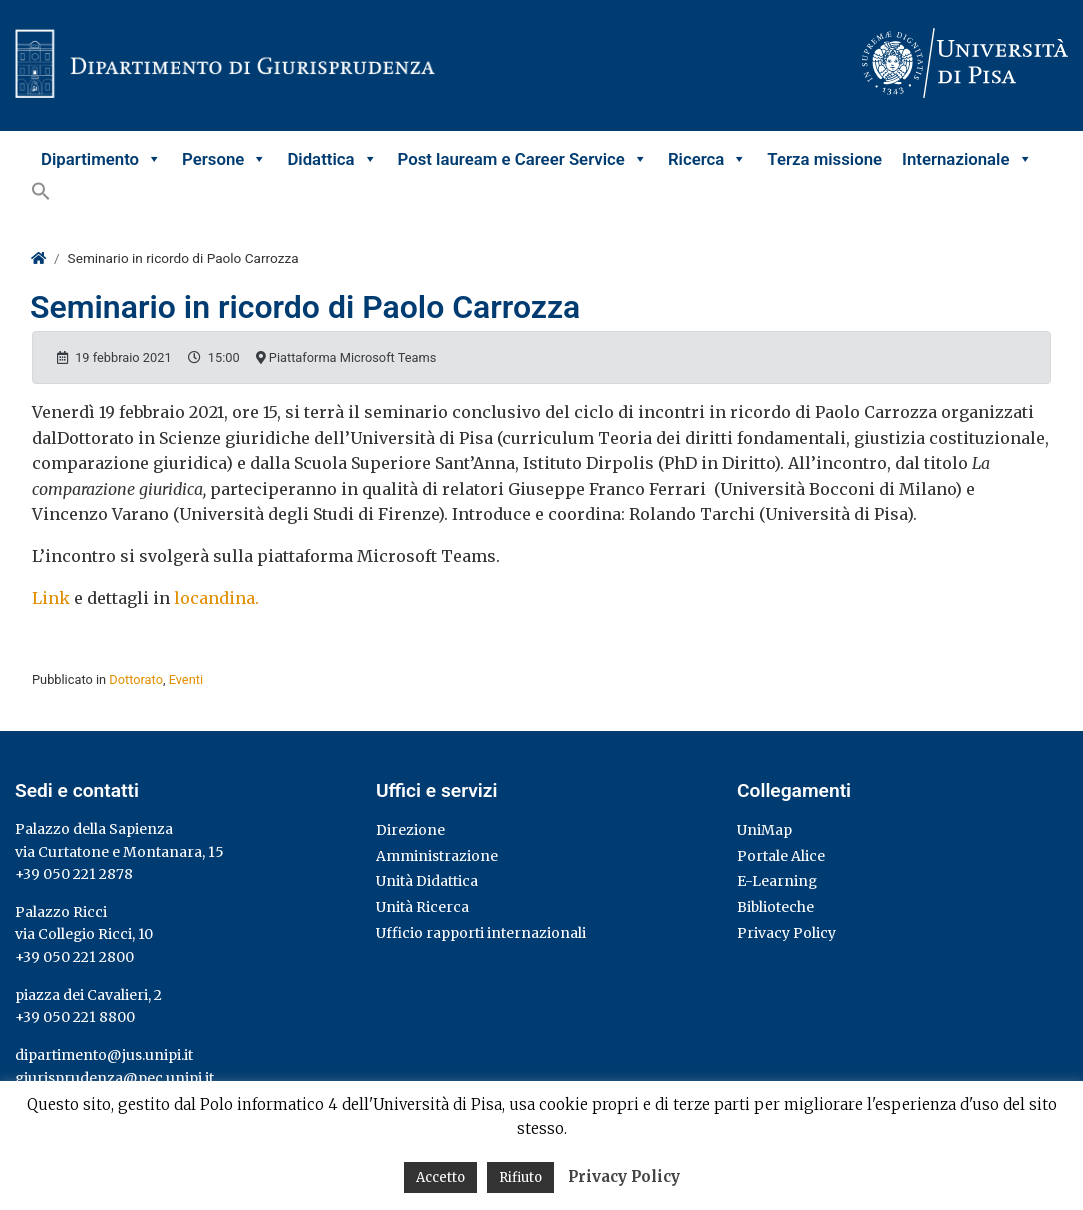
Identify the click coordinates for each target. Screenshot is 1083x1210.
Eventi (186, 679)
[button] (41, 191)
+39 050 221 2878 (74, 874)
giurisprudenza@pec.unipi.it (114, 1078)
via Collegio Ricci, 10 (84, 934)
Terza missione (824, 159)
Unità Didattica (427, 881)
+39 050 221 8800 (75, 1017)
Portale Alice (781, 856)
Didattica (332, 159)
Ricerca (707, 159)
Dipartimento (101, 159)
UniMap (764, 830)
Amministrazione (437, 856)
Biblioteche (775, 907)
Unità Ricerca (422, 907)
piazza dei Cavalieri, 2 (88, 995)
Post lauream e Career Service (523, 159)
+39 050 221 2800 (74, 957)
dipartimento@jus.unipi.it (104, 1055)
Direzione (410, 830)
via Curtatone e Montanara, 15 (119, 852)
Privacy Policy (786, 933)
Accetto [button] (440, 1177)
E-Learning (777, 881)
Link (51, 598)
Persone (224, 159)
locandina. (216, 598)
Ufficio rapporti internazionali (481, 933)
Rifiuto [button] (520, 1177)
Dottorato (136, 679)
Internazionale (967, 159)
